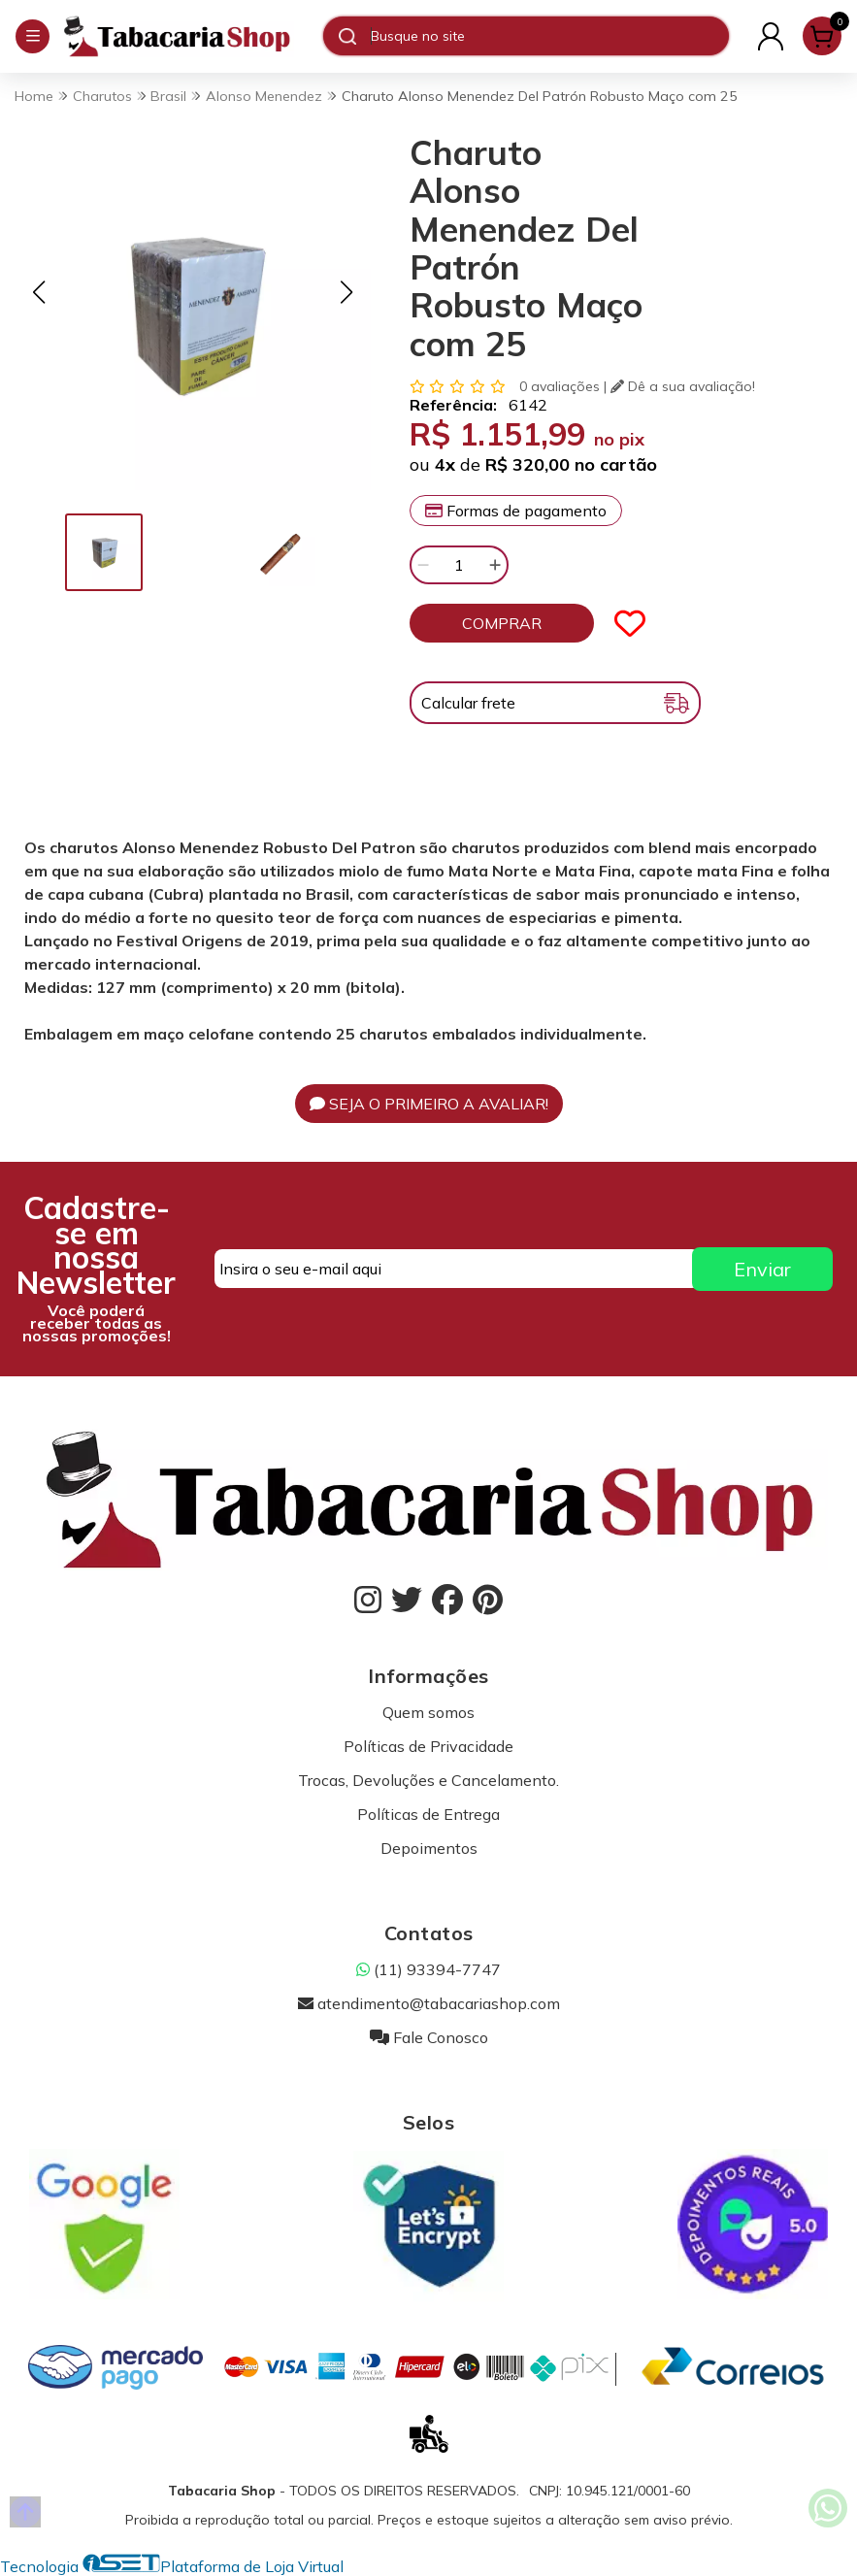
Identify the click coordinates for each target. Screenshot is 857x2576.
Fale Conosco (429, 2037)
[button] (38, 292)
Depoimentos (429, 1848)
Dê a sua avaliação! (682, 386)
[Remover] (423, 564)
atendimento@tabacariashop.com (429, 2003)
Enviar (762, 1269)
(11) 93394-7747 (428, 1969)
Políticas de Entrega (428, 1814)
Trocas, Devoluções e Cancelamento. (428, 1780)
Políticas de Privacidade (428, 1746)
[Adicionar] (495, 564)
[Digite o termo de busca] (549, 36)
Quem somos (428, 1712)
